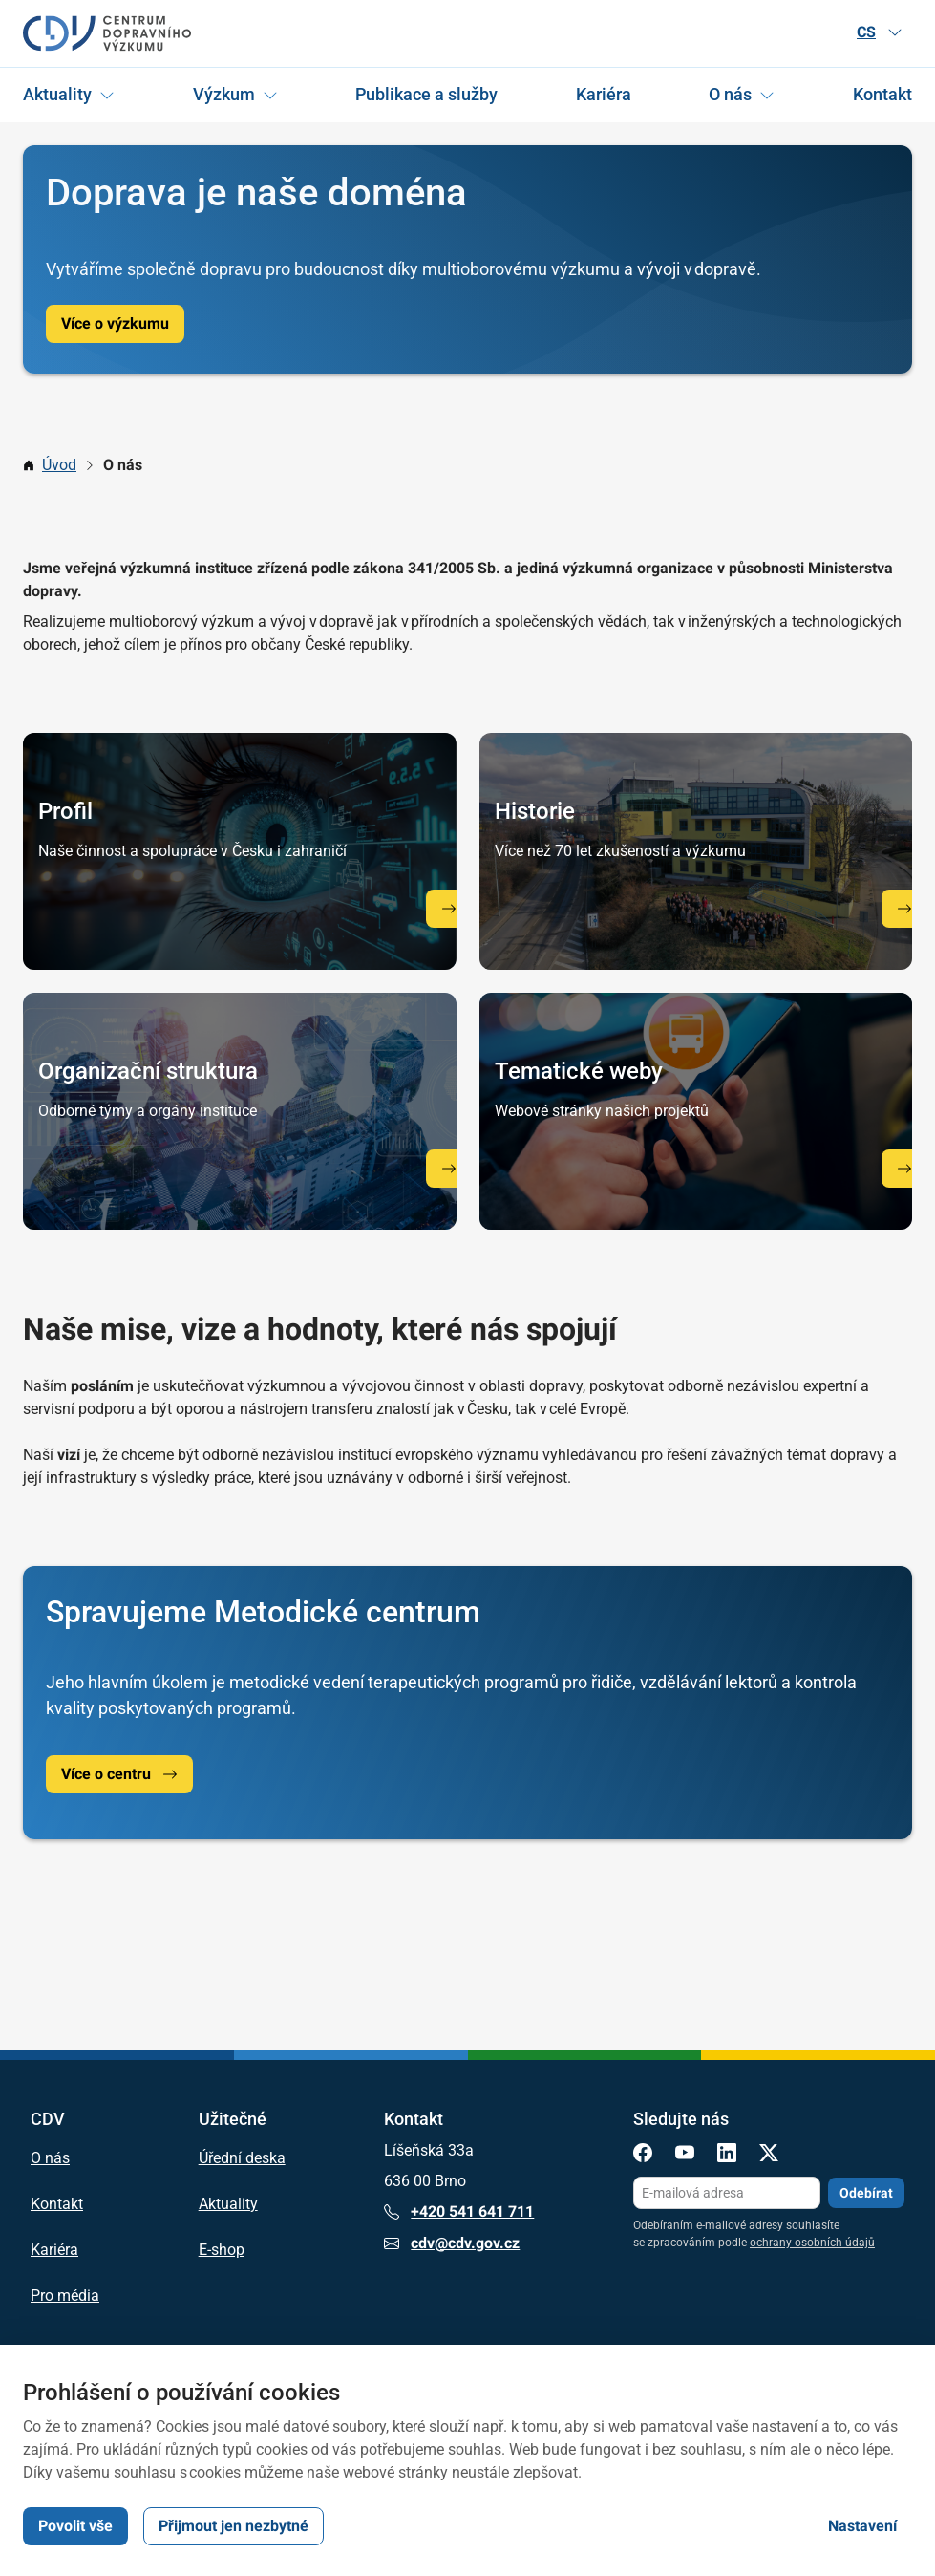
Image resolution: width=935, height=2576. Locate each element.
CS (880, 32)
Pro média (65, 2296)
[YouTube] (684, 2156)
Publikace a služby (426, 94)
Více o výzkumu (115, 323)
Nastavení (862, 2526)
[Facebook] (642, 2156)
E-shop (221, 2250)
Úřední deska (242, 2158)
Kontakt (882, 94)
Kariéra (603, 94)
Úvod (59, 465)
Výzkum (224, 94)
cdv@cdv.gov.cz (452, 2243)
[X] (768, 2156)
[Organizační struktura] (449, 1168)
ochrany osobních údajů (812, 2242)
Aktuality (57, 94)
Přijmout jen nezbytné (233, 2526)
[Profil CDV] (449, 908)
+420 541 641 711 (459, 2211)
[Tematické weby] (904, 1168)
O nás (730, 94)
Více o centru (119, 1774)
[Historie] (904, 908)
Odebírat (866, 2192)
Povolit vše (75, 2526)
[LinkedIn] (726, 2156)
